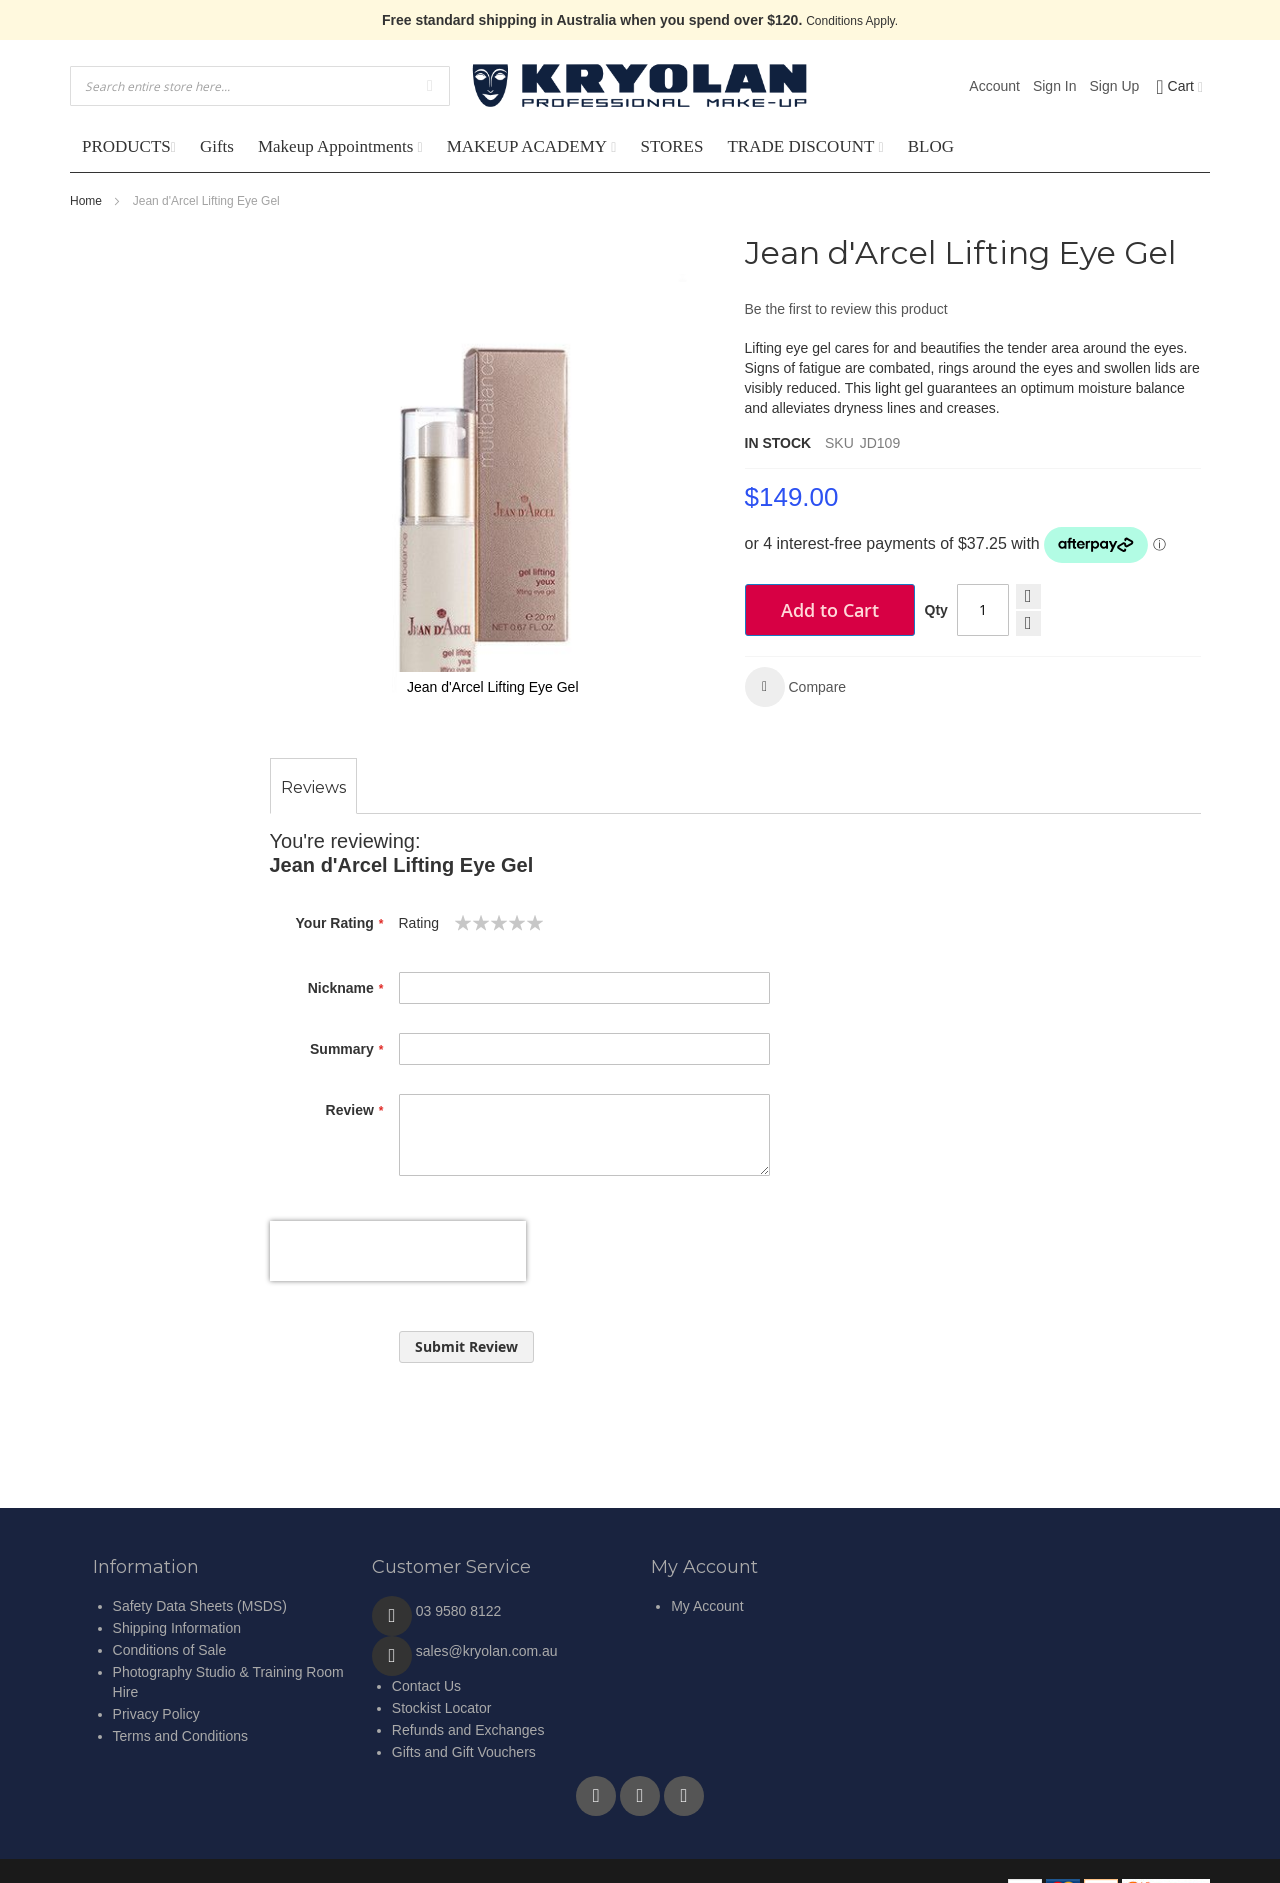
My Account (707, 1606)
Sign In (1055, 86)
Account (994, 86)
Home (86, 201)
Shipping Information (177, 1628)
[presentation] (398, 1251)
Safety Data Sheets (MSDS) (200, 1606)
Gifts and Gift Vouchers (464, 1752)
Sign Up (1115, 86)
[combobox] (260, 86)
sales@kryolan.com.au (487, 1651)
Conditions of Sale (170, 1650)
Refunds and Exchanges (468, 1730)
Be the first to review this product (846, 309)
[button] (796, 687)
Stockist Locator (442, 1708)
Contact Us (426, 1686)
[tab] (313, 788)
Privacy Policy (156, 1714)
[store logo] (640, 86)
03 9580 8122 (459, 1611)
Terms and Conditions (180, 1736)
